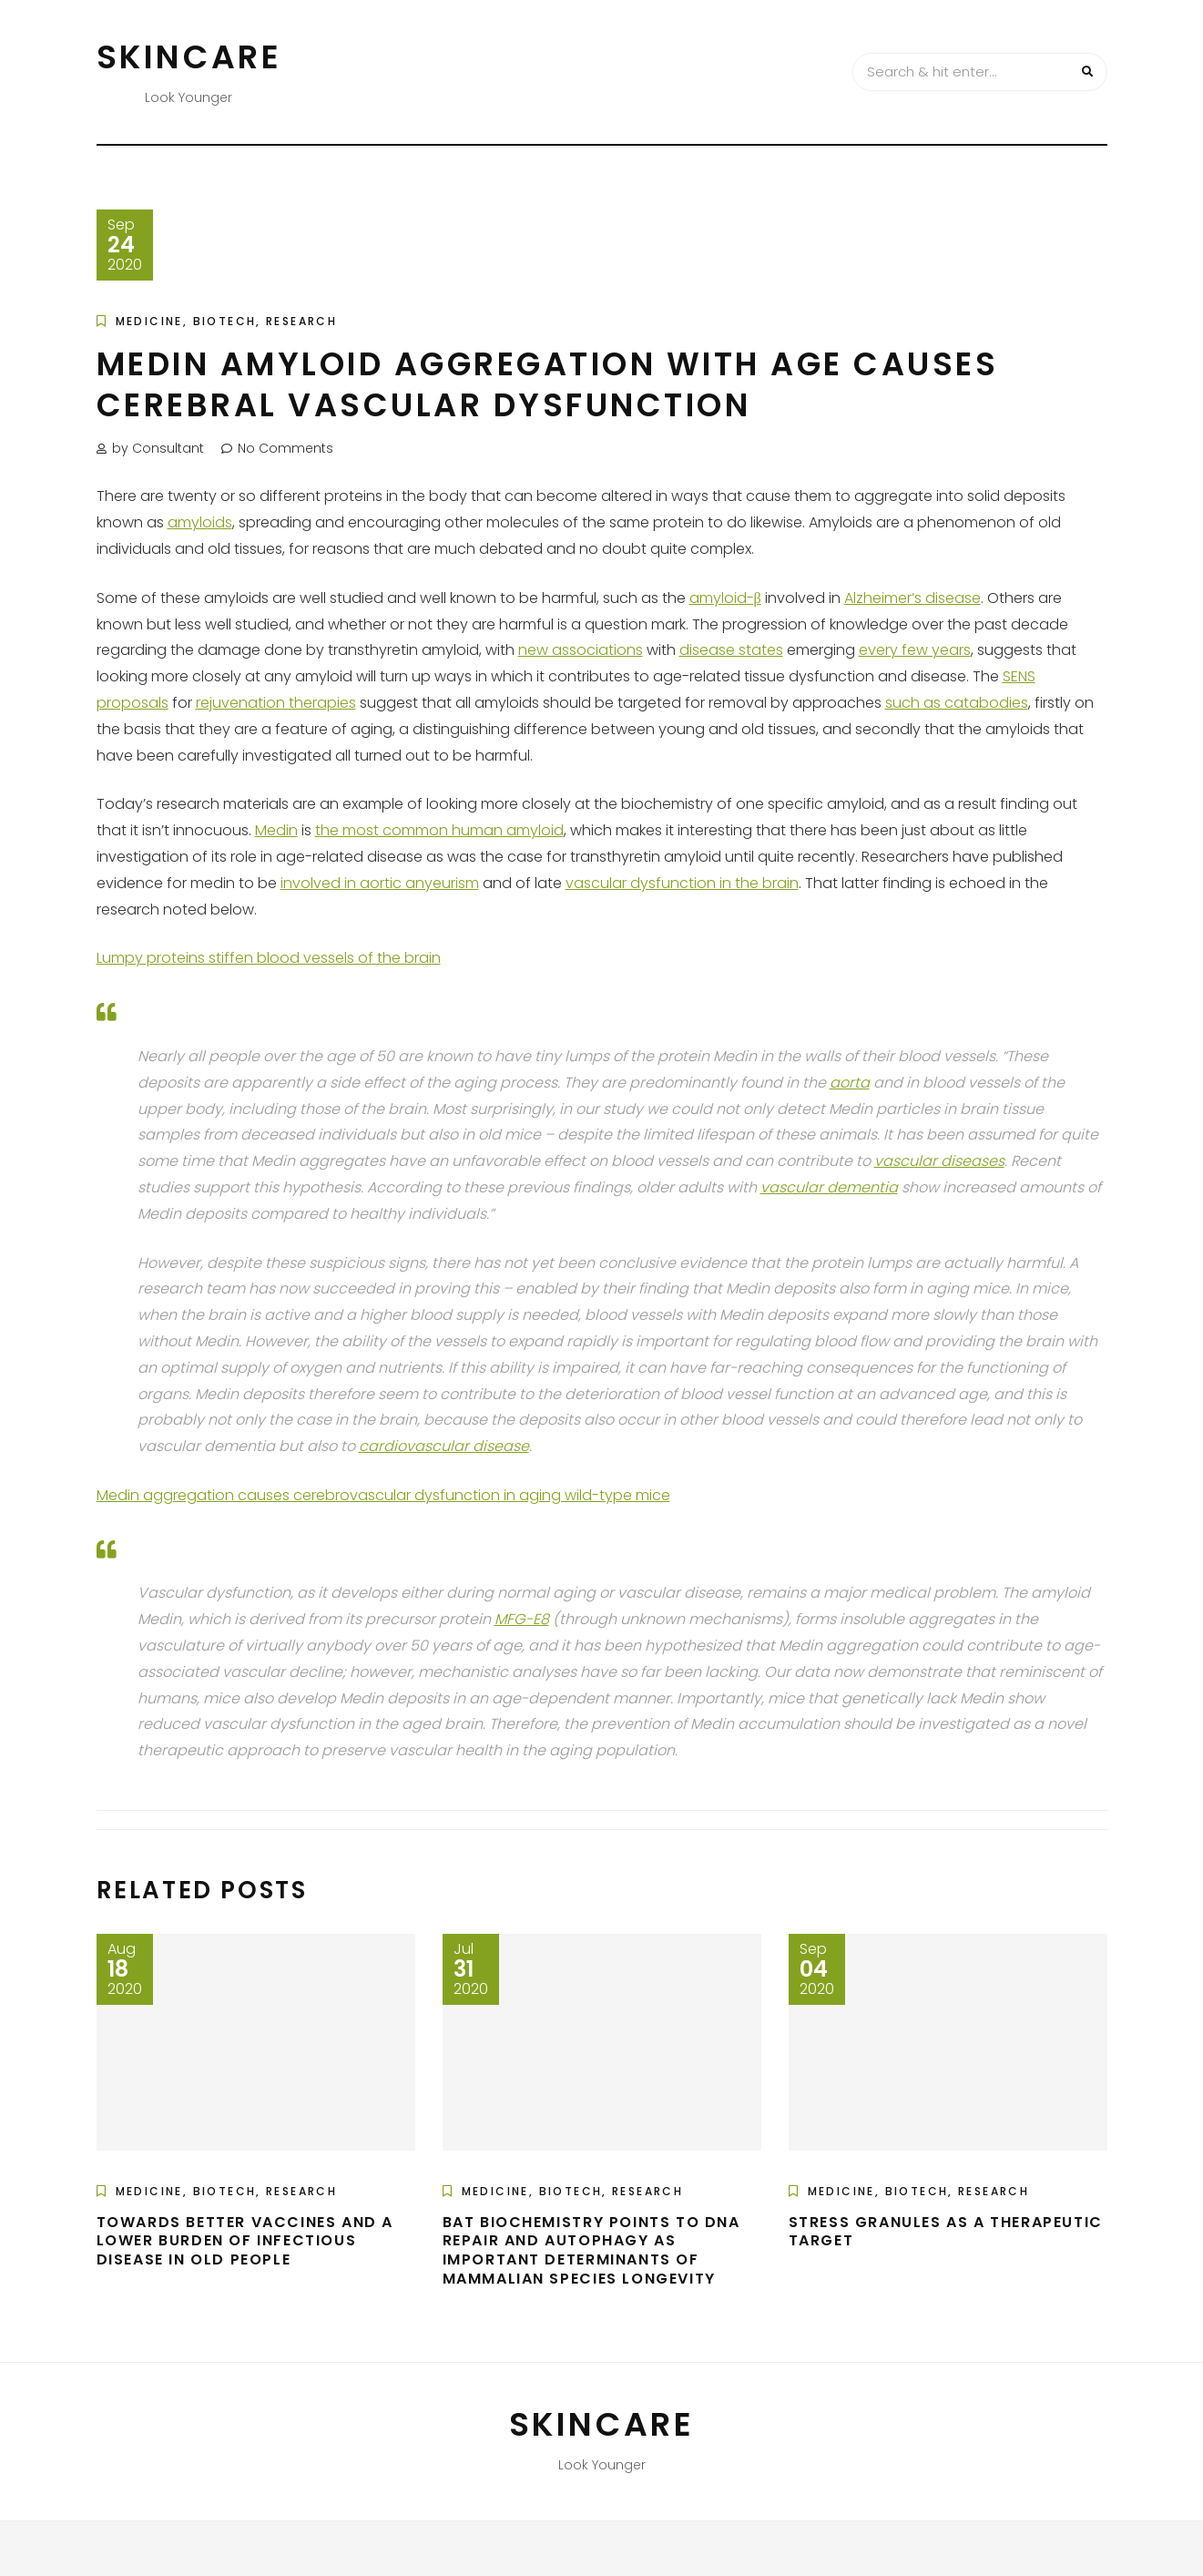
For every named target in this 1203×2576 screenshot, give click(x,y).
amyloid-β (725, 598)
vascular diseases (939, 1160)
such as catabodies (956, 702)
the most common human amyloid (439, 830)
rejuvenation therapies (276, 702)
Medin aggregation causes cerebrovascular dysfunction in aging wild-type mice (383, 1495)
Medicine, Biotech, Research (227, 321)
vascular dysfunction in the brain (682, 883)
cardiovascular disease (444, 1446)
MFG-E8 (521, 1619)
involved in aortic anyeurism (379, 883)
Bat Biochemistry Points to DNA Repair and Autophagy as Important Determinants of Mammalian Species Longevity (591, 2250)
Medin (276, 830)
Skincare (189, 57)
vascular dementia (829, 1187)
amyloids (200, 522)
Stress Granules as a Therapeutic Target (946, 2232)
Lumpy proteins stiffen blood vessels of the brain (269, 957)
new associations (580, 649)
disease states (731, 649)
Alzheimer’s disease (912, 598)
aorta (850, 1082)
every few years (915, 649)
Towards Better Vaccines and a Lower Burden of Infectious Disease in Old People (245, 2241)
